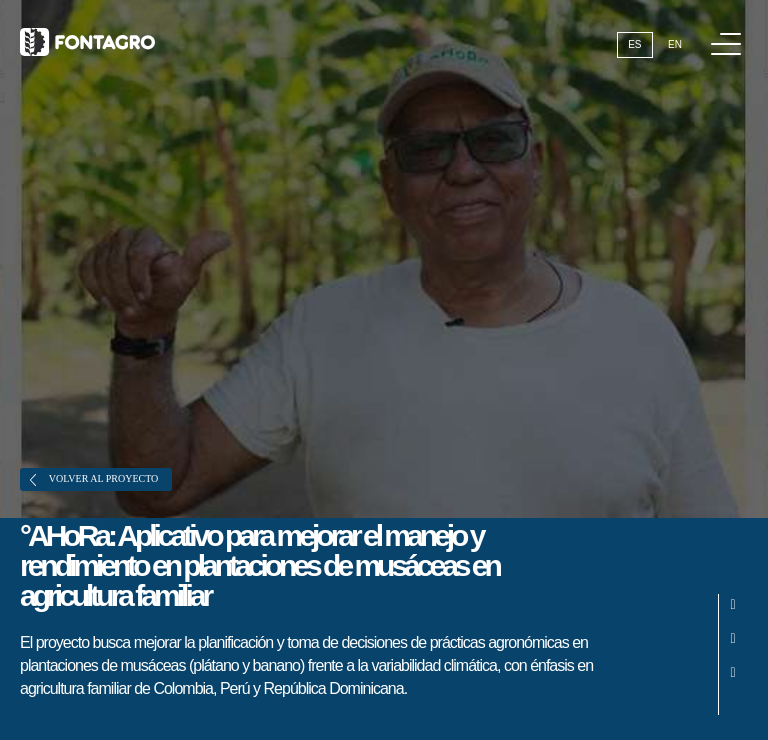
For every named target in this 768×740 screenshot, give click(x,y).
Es (634, 44)
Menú (729, 33)
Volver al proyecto (94, 479)
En (675, 44)
